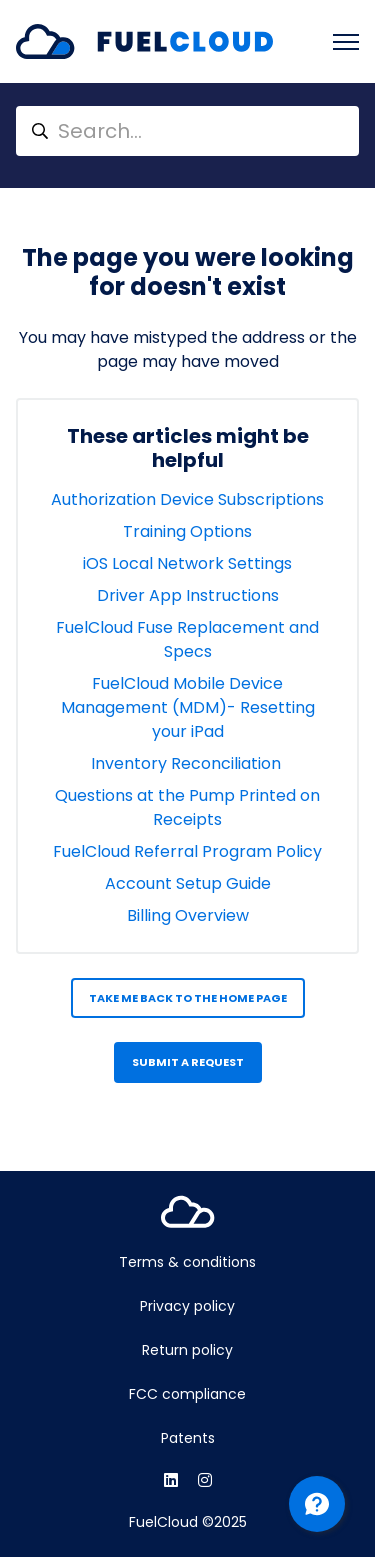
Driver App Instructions (188, 595)
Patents (188, 1438)
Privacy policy (187, 1306)
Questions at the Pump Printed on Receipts (187, 807)
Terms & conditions (187, 1262)
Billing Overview (188, 915)
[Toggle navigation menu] (346, 42)
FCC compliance (187, 1394)
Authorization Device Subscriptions (187, 499)
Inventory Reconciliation (188, 763)
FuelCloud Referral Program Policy (187, 851)
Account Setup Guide (188, 883)
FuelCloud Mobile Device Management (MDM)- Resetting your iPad (188, 707)
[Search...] (187, 131)
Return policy (187, 1350)
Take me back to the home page (188, 998)
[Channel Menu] (317, 1504)
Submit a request (188, 1062)
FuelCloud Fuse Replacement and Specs (187, 639)
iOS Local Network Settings (187, 563)
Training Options (187, 531)
